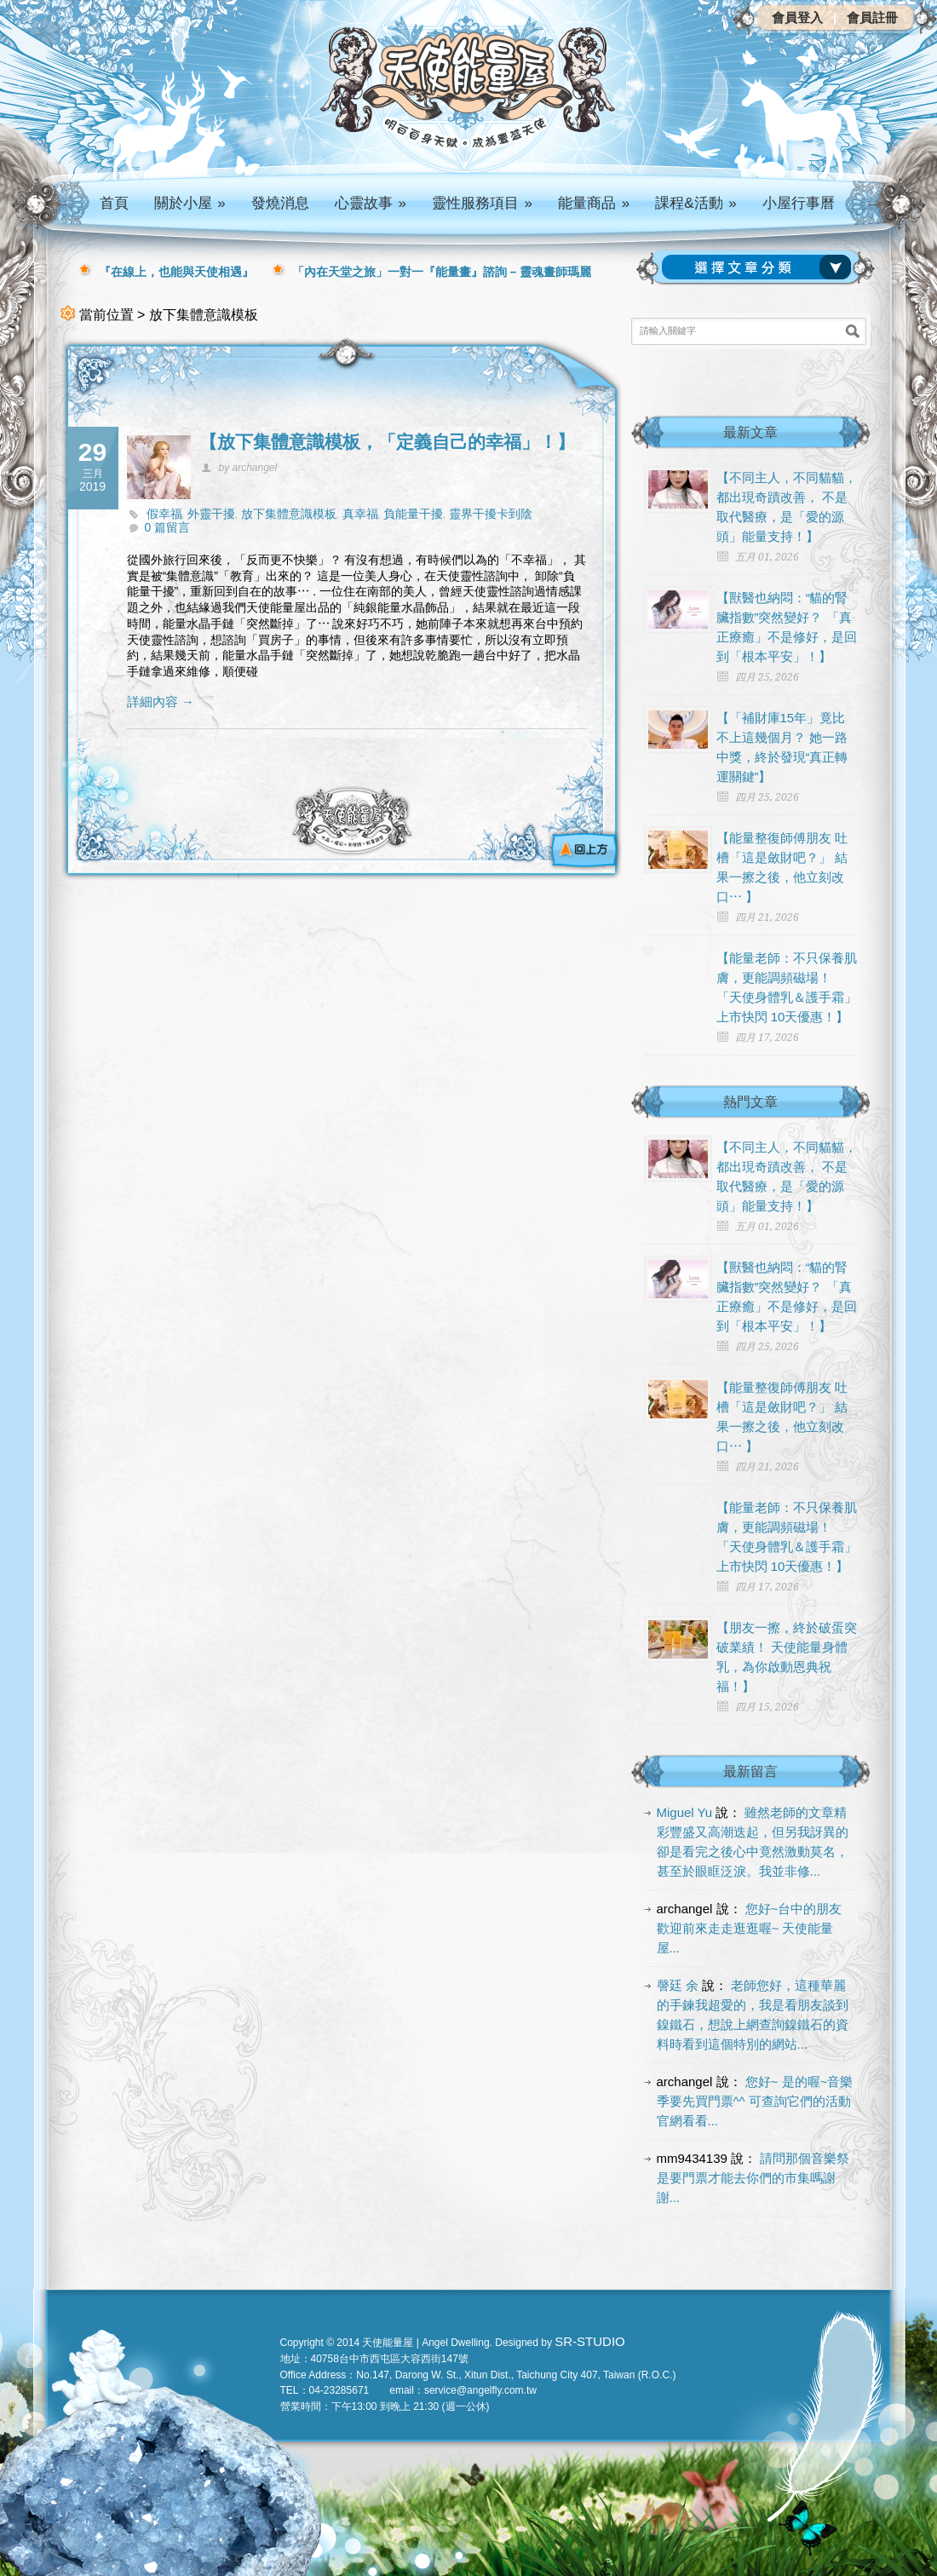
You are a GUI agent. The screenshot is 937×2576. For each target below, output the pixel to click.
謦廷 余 (677, 1985)
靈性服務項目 (482, 203)
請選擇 (759, 267)
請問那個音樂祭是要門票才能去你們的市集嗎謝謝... (753, 2178)
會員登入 (797, 17)
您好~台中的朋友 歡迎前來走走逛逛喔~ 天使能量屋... (749, 1928)
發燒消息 (280, 203)
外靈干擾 (211, 513)
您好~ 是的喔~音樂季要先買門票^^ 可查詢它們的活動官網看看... (755, 2101)
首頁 (114, 203)
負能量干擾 (413, 513)
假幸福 (164, 513)
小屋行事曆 (798, 203)
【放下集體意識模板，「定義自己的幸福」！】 (387, 441)
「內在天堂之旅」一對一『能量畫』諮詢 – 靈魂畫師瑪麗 (442, 272)
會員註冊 (872, 17)
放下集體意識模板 (288, 513)
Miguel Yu (685, 1812)
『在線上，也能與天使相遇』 (176, 272)
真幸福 (360, 513)
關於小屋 (190, 203)
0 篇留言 (168, 527)
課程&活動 (696, 203)
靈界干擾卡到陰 (490, 513)
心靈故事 (370, 203)
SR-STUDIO (590, 2341)
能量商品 (593, 203)
